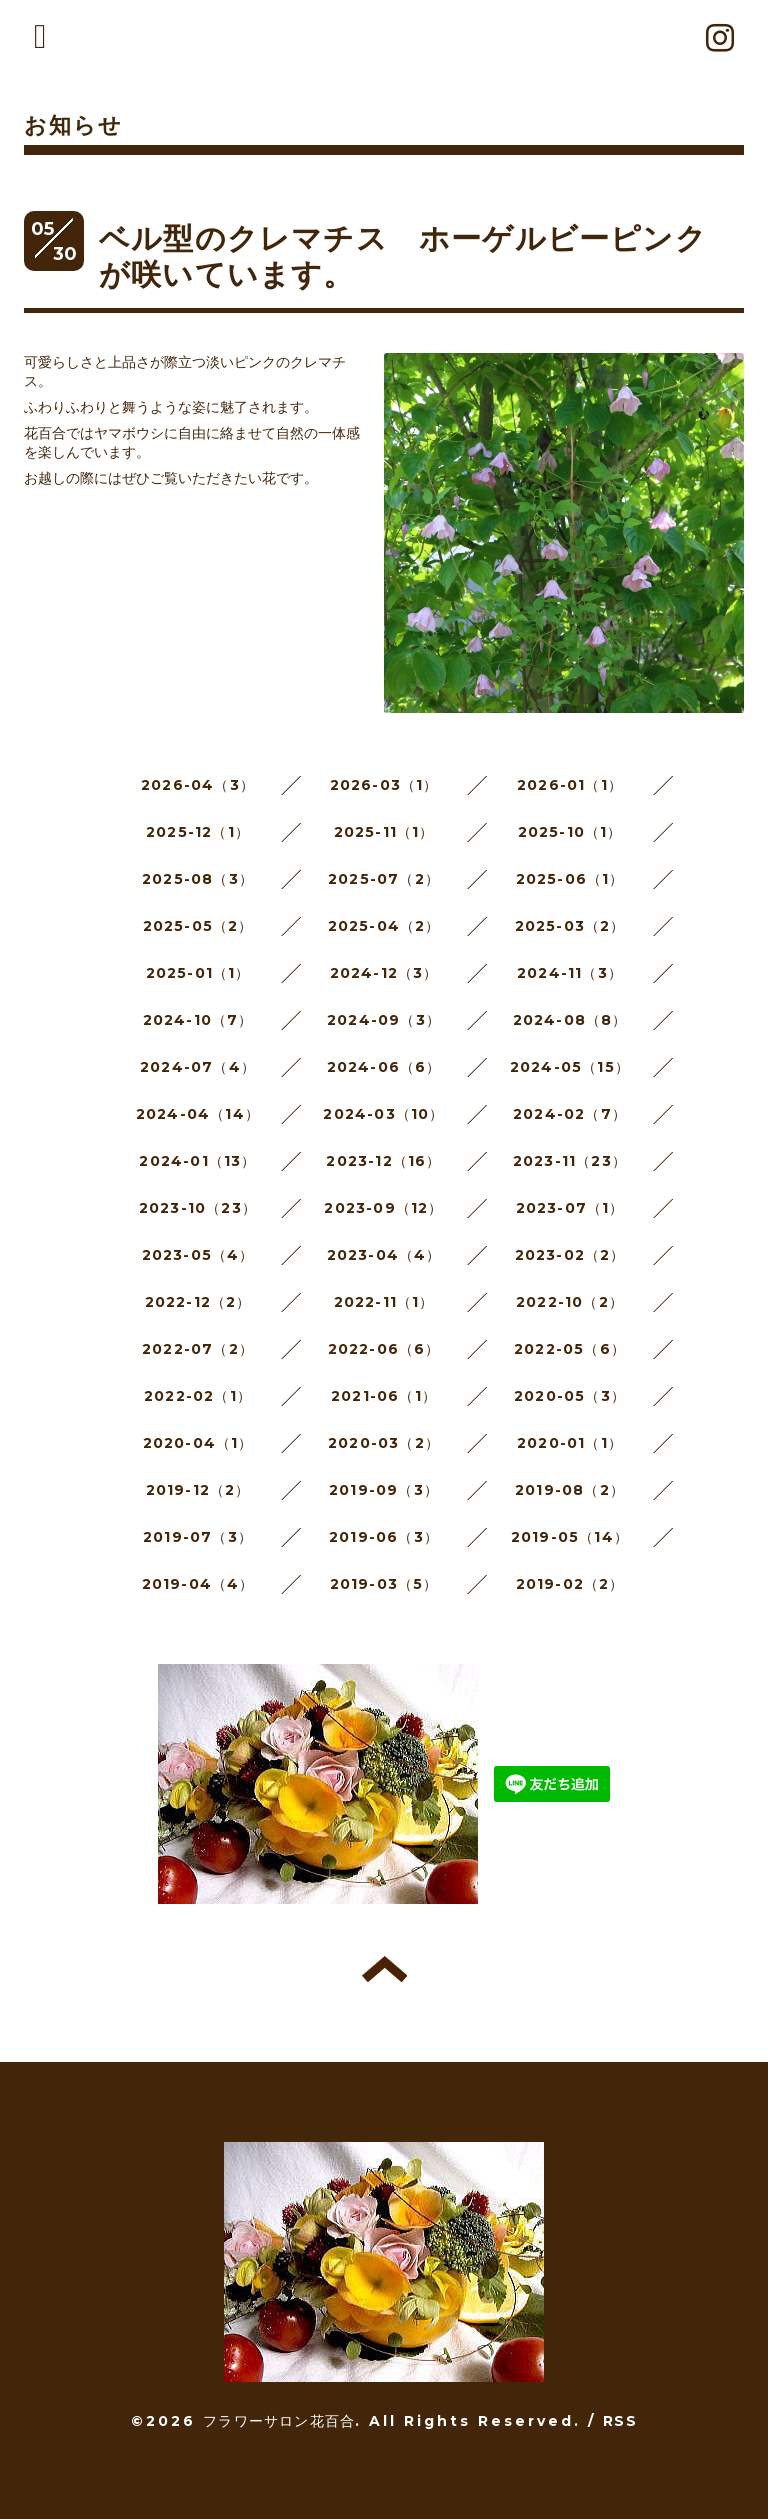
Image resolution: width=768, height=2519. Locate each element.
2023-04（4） (384, 1255)
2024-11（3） (570, 973)
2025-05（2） (198, 926)
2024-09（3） (384, 1020)
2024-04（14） (198, 1114)
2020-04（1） (198, 1443)
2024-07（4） (198, 1067)
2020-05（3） (570, 1396)
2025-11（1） (384, 832)
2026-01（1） (570, 785)
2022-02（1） (198, 1396)
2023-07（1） (570, 1208)
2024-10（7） (198, 1020)
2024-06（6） (384, 1067)
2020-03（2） (384, 1443)
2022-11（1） (384, 1302)
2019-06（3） (384, 1537)
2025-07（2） (384, 879)
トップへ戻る (384, 1969)
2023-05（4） (198, 1255)
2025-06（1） (570, 879)
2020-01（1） (570, 1443)
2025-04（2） (384, 926)
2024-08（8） (570, 1020)
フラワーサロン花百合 (279, 2421)
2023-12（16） (383, 1161)
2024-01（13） (197, 1161)
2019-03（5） (384, 1584)
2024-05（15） (570, 1067)
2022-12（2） (198, 1302)
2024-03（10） (383, 1114)
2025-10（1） (570, 832)
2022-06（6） (384, 1349)
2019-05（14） (570, 1537)
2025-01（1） (198, 973)
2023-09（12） (383, 1208)
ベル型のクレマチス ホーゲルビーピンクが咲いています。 (403, 256)
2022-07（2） (198, 1349)
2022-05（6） (570, 1349)
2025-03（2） (570, 926)
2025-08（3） (198, 879)
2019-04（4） (198, 1584)
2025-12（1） (198, 832)
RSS (620, 2421)
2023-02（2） (570, 1255)
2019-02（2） (570, 1584)
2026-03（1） (384, 785)
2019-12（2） (198, 1490)
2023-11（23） (570, 1161)
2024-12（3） (384, 973)
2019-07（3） (198, 1537)
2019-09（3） (384, 1490)
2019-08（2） (570, 1490)
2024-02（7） (570, 1114)
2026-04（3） (198, 785)
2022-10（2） (570, 1302)
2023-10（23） (198, 1208)
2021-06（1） (384, 1396)
